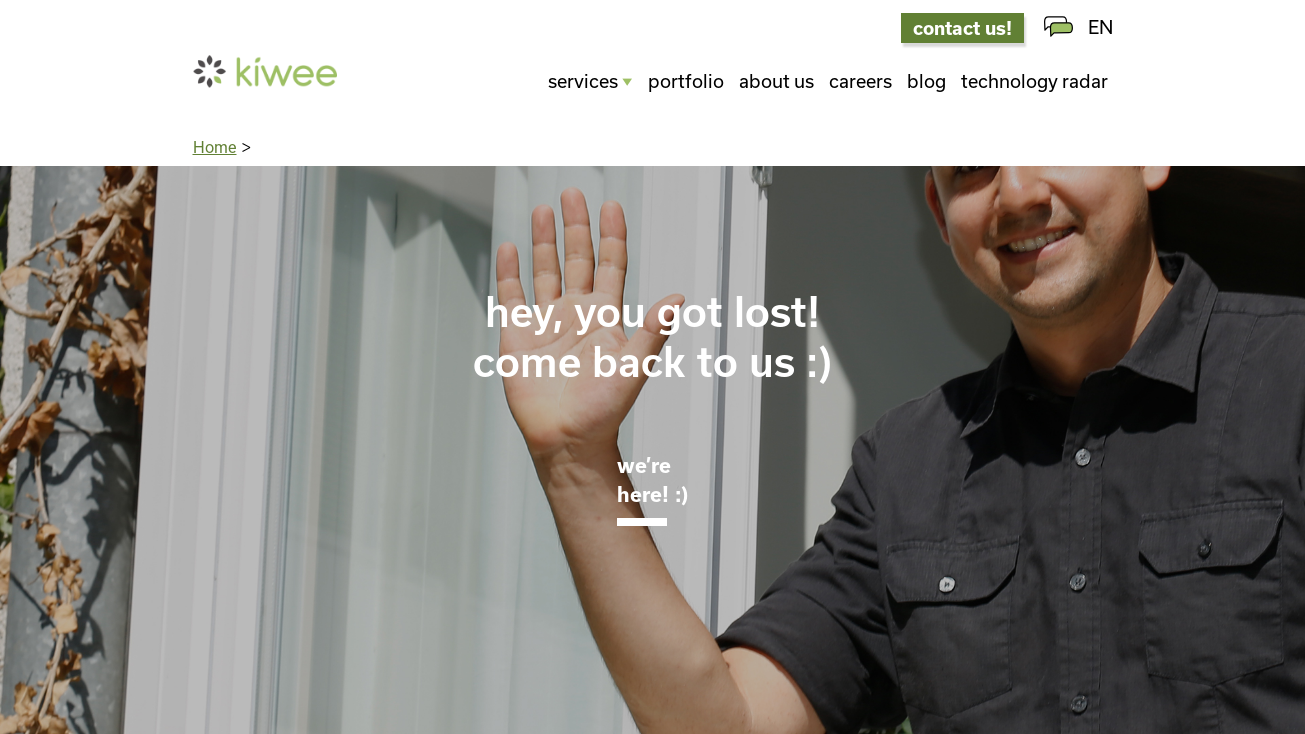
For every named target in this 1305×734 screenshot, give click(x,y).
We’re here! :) (652, 479)
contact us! (962, 28)
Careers (860, 81)
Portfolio (686, 81)
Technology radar (1034, 81)
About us (776, 81)
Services (583, 81)
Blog (926, 81)
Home (215, 147)
